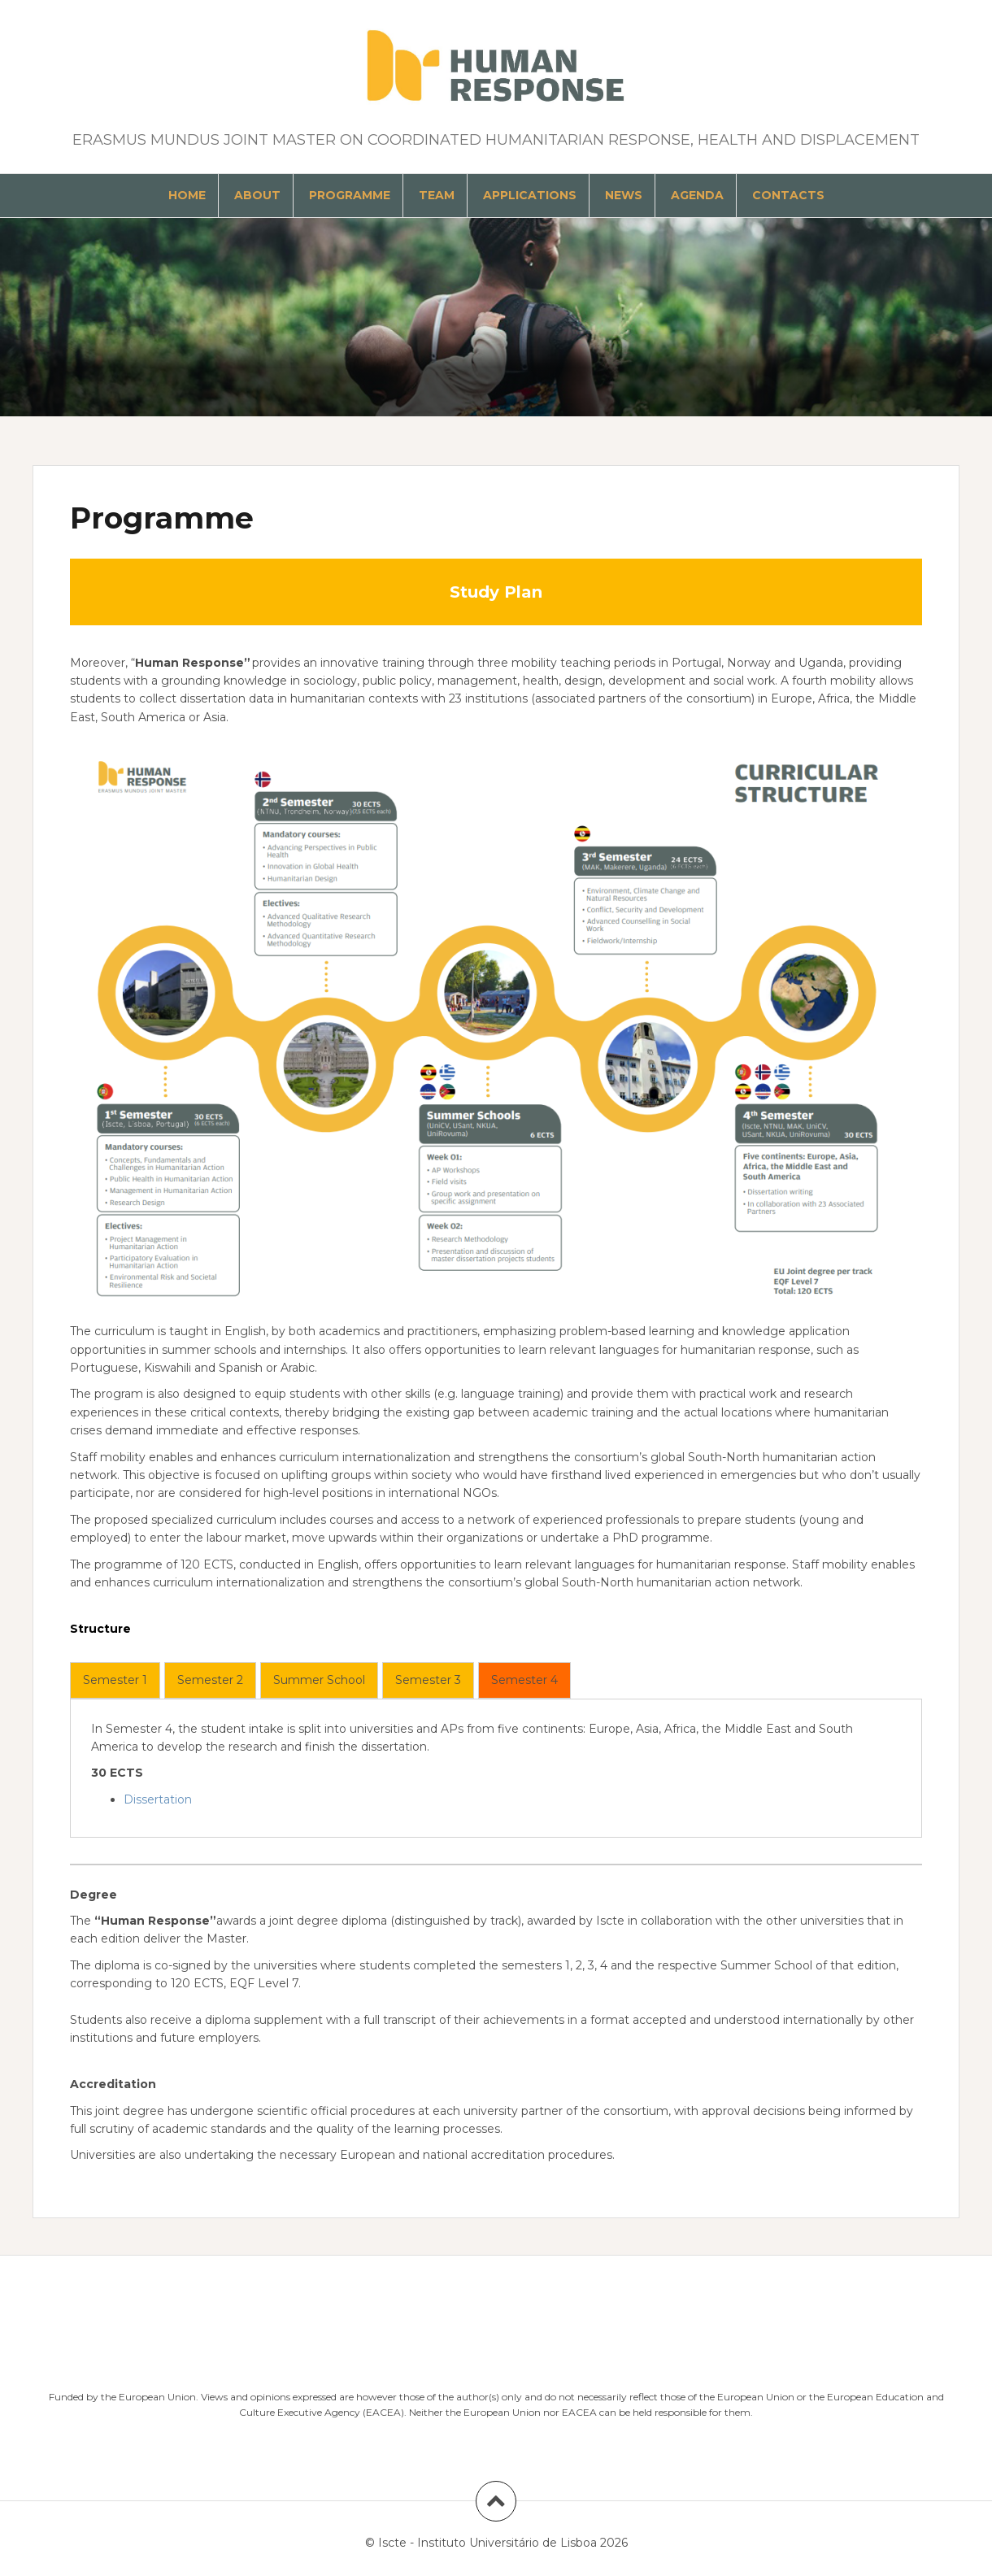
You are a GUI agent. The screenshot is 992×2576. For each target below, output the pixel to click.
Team (437, 195)
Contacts (788, 195)
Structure (100, 1628)
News (623, 195)
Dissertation (158, 1799)
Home (187, 195)
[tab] (115, 1680)
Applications (529, 195)
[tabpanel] (496, 1764)
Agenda (697, 195)
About (257, 195)
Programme (349, 195)
